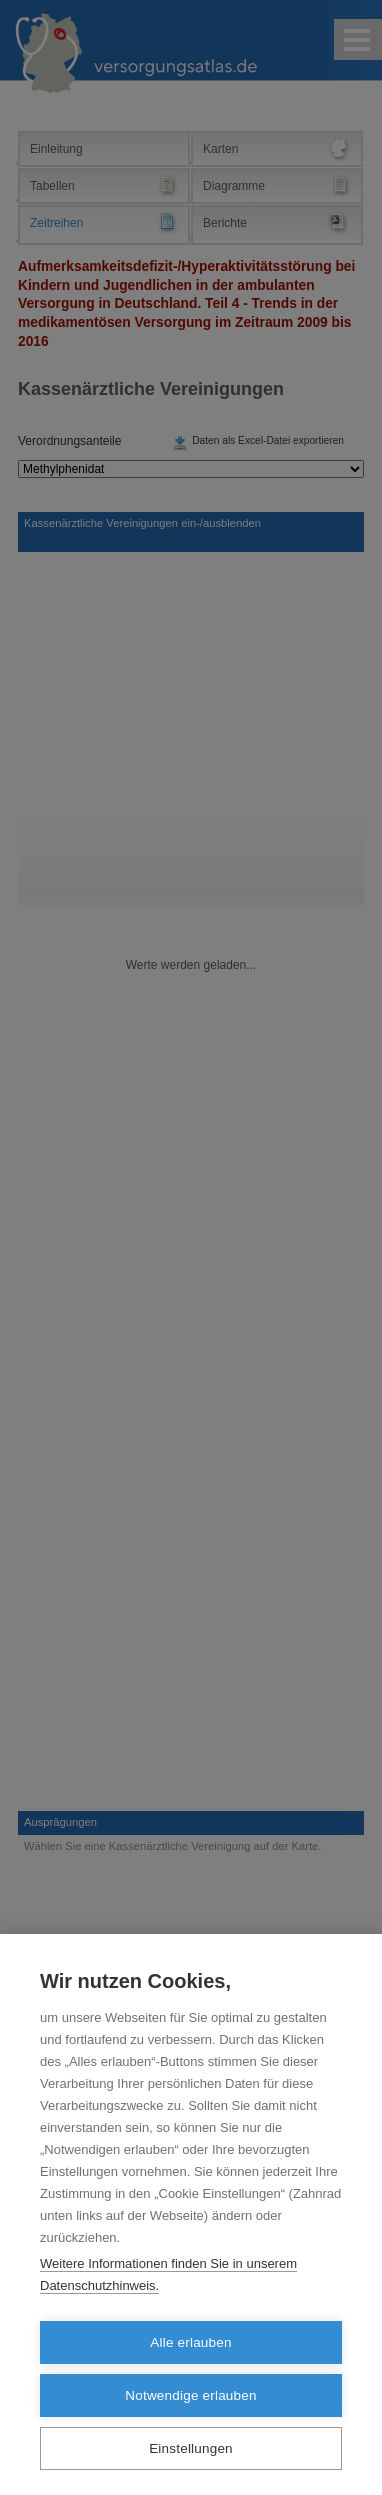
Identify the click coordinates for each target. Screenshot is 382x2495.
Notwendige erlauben (190, 2395)
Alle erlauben (190, 2342)
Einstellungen (191, 2448)
